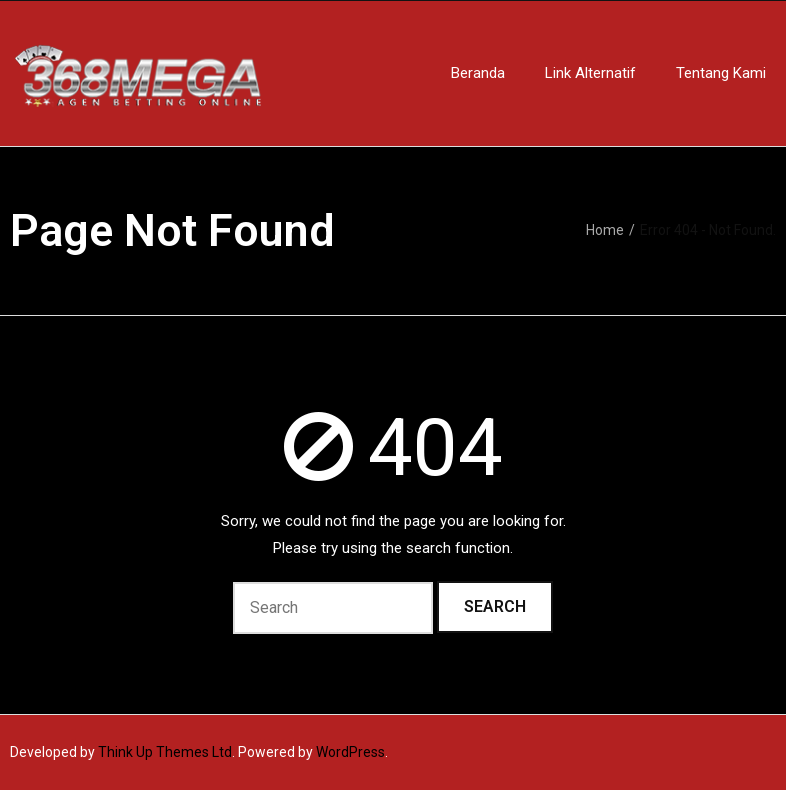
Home (605, 230)
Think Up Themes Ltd (165, 752)
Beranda (478, 73)
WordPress (350, 752)
